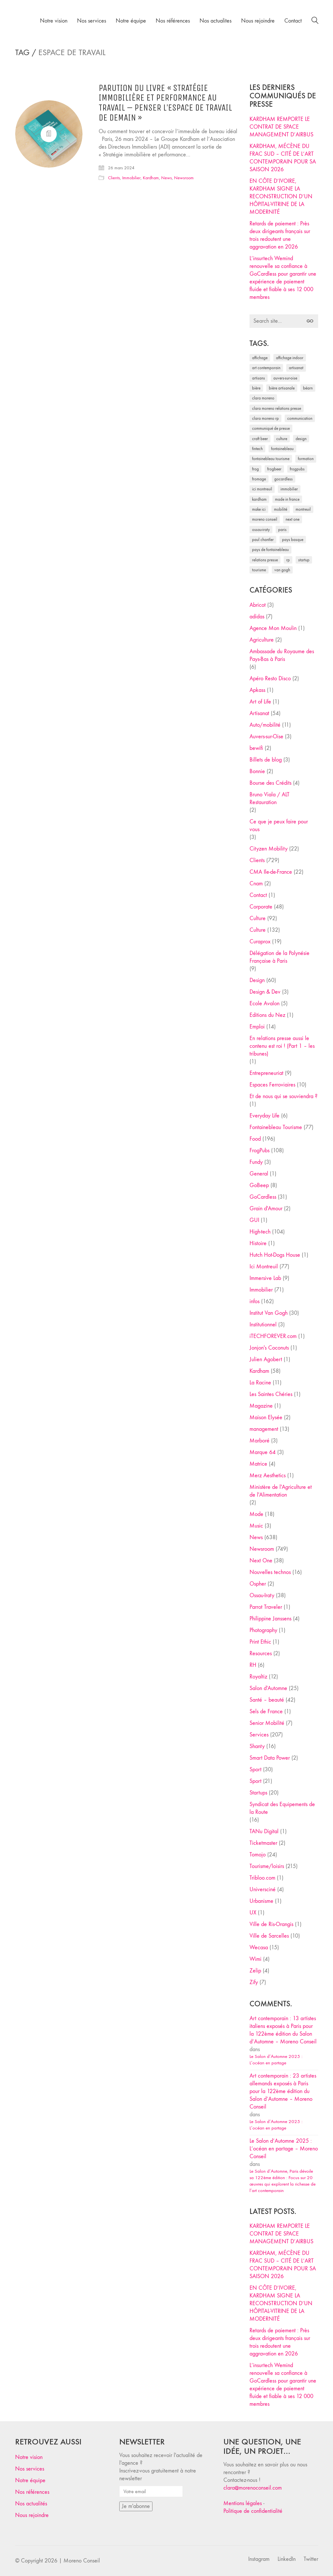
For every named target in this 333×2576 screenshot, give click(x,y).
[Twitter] (311, 2559)
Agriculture (262, 639)
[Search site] (314, 21)
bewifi (256, 748)
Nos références (32, 2492)
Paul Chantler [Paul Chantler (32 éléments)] (263, 539)
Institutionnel (263, 1324)
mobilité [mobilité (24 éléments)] (280, 509)
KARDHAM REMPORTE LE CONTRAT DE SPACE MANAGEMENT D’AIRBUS (281, 127)
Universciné (263, 1889)
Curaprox (260, 941)
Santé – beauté (267, 1699)
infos (255, 1301)
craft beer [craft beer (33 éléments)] (260, 438)
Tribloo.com (262, 1877)
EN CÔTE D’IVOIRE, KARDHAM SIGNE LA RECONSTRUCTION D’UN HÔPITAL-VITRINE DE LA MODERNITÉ (281, 196)
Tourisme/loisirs (267, 1866)
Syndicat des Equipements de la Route (282, 1808)
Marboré (259, 1440)
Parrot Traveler (266, 1607)
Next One (261, 1560)
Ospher (258, 1583)
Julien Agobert (266, 1359)
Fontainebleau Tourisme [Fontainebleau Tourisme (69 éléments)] (270, 458)
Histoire (258, 1243)
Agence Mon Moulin (273, 628)
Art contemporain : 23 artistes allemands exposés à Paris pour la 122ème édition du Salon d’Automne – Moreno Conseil (283, 2091)
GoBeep (259, 1185)
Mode (256, 1514)
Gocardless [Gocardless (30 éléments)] (283, 479)
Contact (258, 895)
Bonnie (257, 771)
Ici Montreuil (264, 1266)
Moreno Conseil (82, 2560)
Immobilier (131, 178)
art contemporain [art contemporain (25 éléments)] (266, 367)
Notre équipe (30, 2480)
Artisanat (259, 713)
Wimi (255, 1959)
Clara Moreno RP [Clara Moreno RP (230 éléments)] (265, 418)
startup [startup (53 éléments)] (303, 559)
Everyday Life (264, 1115)
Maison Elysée (266, 1417)
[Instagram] (258, 2559)
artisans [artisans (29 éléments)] (258, 378)
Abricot (258, 605)
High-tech (260, 1231)
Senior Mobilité (267, 1723)
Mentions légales (242, 2503)
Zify (254, 1982)
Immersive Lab (265, 1278)
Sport (255, 1769)
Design (257, 980)
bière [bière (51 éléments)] (256, 388)
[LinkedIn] (287, 2559)
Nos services (29, 2468)
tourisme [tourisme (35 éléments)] (259, 569)
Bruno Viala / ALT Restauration (269, 798)
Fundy (256, 1162)
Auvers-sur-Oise (266, 736)
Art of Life (260, 701)
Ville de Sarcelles (269, 1935)
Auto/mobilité (265, 725)
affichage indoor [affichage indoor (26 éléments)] (289, 357)
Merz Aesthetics (268, 1475)
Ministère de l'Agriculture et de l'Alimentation (281, 1491)
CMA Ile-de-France (271, 872)
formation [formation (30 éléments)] (306, 458)
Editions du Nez (267, 1015)
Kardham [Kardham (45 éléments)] (259, 499)
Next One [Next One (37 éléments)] (292, 519)
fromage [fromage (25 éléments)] (259, 479)
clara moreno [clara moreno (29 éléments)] (263, 398)
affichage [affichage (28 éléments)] (260, 357)
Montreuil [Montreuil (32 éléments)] (303, 509)
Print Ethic (260, 1641)
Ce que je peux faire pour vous (279, 825)
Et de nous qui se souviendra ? (284, 1096)
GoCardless (263, 1197)
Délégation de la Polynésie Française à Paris (279, 957)
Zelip (255, 1970)
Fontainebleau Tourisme (276, 1127)
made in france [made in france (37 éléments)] (287, 499)
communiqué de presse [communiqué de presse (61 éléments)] (271, 428)
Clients (114, 178)
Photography (263, 1630)
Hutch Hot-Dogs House (275, 1255)
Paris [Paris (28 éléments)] (282, 529)
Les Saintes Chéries (271, 1394)
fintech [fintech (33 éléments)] (257, 448)
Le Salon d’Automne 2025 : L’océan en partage (276, 2059)
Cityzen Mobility (269, 848)
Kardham (151, 178)
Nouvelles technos (270, 1572)
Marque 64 (263, 1452)
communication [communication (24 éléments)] (299, 418)
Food (255, 1139)
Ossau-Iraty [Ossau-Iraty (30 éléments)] (261, 529)
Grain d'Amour (266, 1208)
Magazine (261, 1405)
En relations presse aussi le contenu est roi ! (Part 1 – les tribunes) (282, 1046)
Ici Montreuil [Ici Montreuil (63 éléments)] (262, 489)
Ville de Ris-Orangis (271, 1924)
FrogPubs (259, 1150)
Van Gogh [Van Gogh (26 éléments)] (282, 569)
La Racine (260, 1382)
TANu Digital (264, 1831)
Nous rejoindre (32, 2515)
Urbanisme (261, 1901)
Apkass (257, 690)
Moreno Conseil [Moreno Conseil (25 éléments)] (264, 519)
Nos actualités (31, 2503)
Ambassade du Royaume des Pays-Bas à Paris (282, 655)
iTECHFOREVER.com (273, 1336)
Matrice (258, 1463)
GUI (254, 1220)
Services (259, 1734)
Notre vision (29, 2457)
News (166, 178)
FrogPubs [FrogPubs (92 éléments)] (297, 469)
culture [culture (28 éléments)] (281, 438)
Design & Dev (265, 991)
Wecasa (259, 1947)
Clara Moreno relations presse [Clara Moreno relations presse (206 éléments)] (276, 408)
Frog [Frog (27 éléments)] (255, 469)
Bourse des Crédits (270, 783)
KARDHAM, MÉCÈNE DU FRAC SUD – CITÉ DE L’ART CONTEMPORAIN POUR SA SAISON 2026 (283, 158)
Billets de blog (266, 759)
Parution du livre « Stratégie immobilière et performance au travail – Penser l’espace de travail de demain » (165, 103)
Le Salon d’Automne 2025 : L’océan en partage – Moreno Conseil (284, 2149)
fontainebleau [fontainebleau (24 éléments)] (282, 448)
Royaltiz (258, 1676)
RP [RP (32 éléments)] (288, 559)
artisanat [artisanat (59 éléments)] (296, 367)
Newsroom (184, 178)
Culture (258, 918)
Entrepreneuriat (266, 1073)
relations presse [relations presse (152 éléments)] (265, 559)
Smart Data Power (270, 1758)
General (259, 1173)
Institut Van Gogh (269, 1313)
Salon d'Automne (268, 1688)
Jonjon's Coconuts (269, 1347)
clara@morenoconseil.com (252, 2487)
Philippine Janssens (270, 1618)
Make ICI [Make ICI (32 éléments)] (259, 509)
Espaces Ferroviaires (272, 1084)
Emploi (257, 1026)
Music (256, 1525)
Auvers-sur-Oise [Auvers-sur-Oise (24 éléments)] (285, 378)
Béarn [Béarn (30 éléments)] (308, 388)
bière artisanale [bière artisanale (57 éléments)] (282, 388)
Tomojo (258, 1854)
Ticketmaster (263, 1843)
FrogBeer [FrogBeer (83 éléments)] (274, 469)
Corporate (261, 906)
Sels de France (266, 1711)
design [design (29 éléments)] (301, 438)
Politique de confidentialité (252, 2511)
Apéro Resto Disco (270, 678)
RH (253, 1665)
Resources (261, 1653)
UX (253, 1912)
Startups (258, 1792)
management (264, 1429)
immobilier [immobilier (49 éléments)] (289, 489)
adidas (257, 616)
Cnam (256, 883)
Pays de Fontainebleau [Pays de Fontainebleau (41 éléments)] (270, 549)
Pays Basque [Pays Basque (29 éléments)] (292, 539)
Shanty (257, 1746)
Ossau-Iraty (262, 1595)
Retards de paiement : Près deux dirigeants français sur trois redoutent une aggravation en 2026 (280, 235)
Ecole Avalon (264, 1003)
